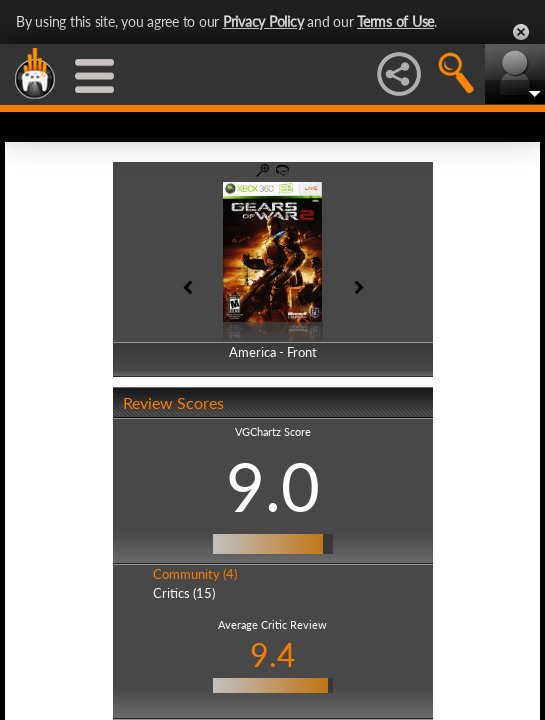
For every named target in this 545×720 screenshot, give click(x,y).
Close (521, 32)
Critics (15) (184, 593)
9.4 (273, 654)
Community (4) (195, 574)
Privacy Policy (263, 21)
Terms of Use (395, 21)
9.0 (273, 486)
